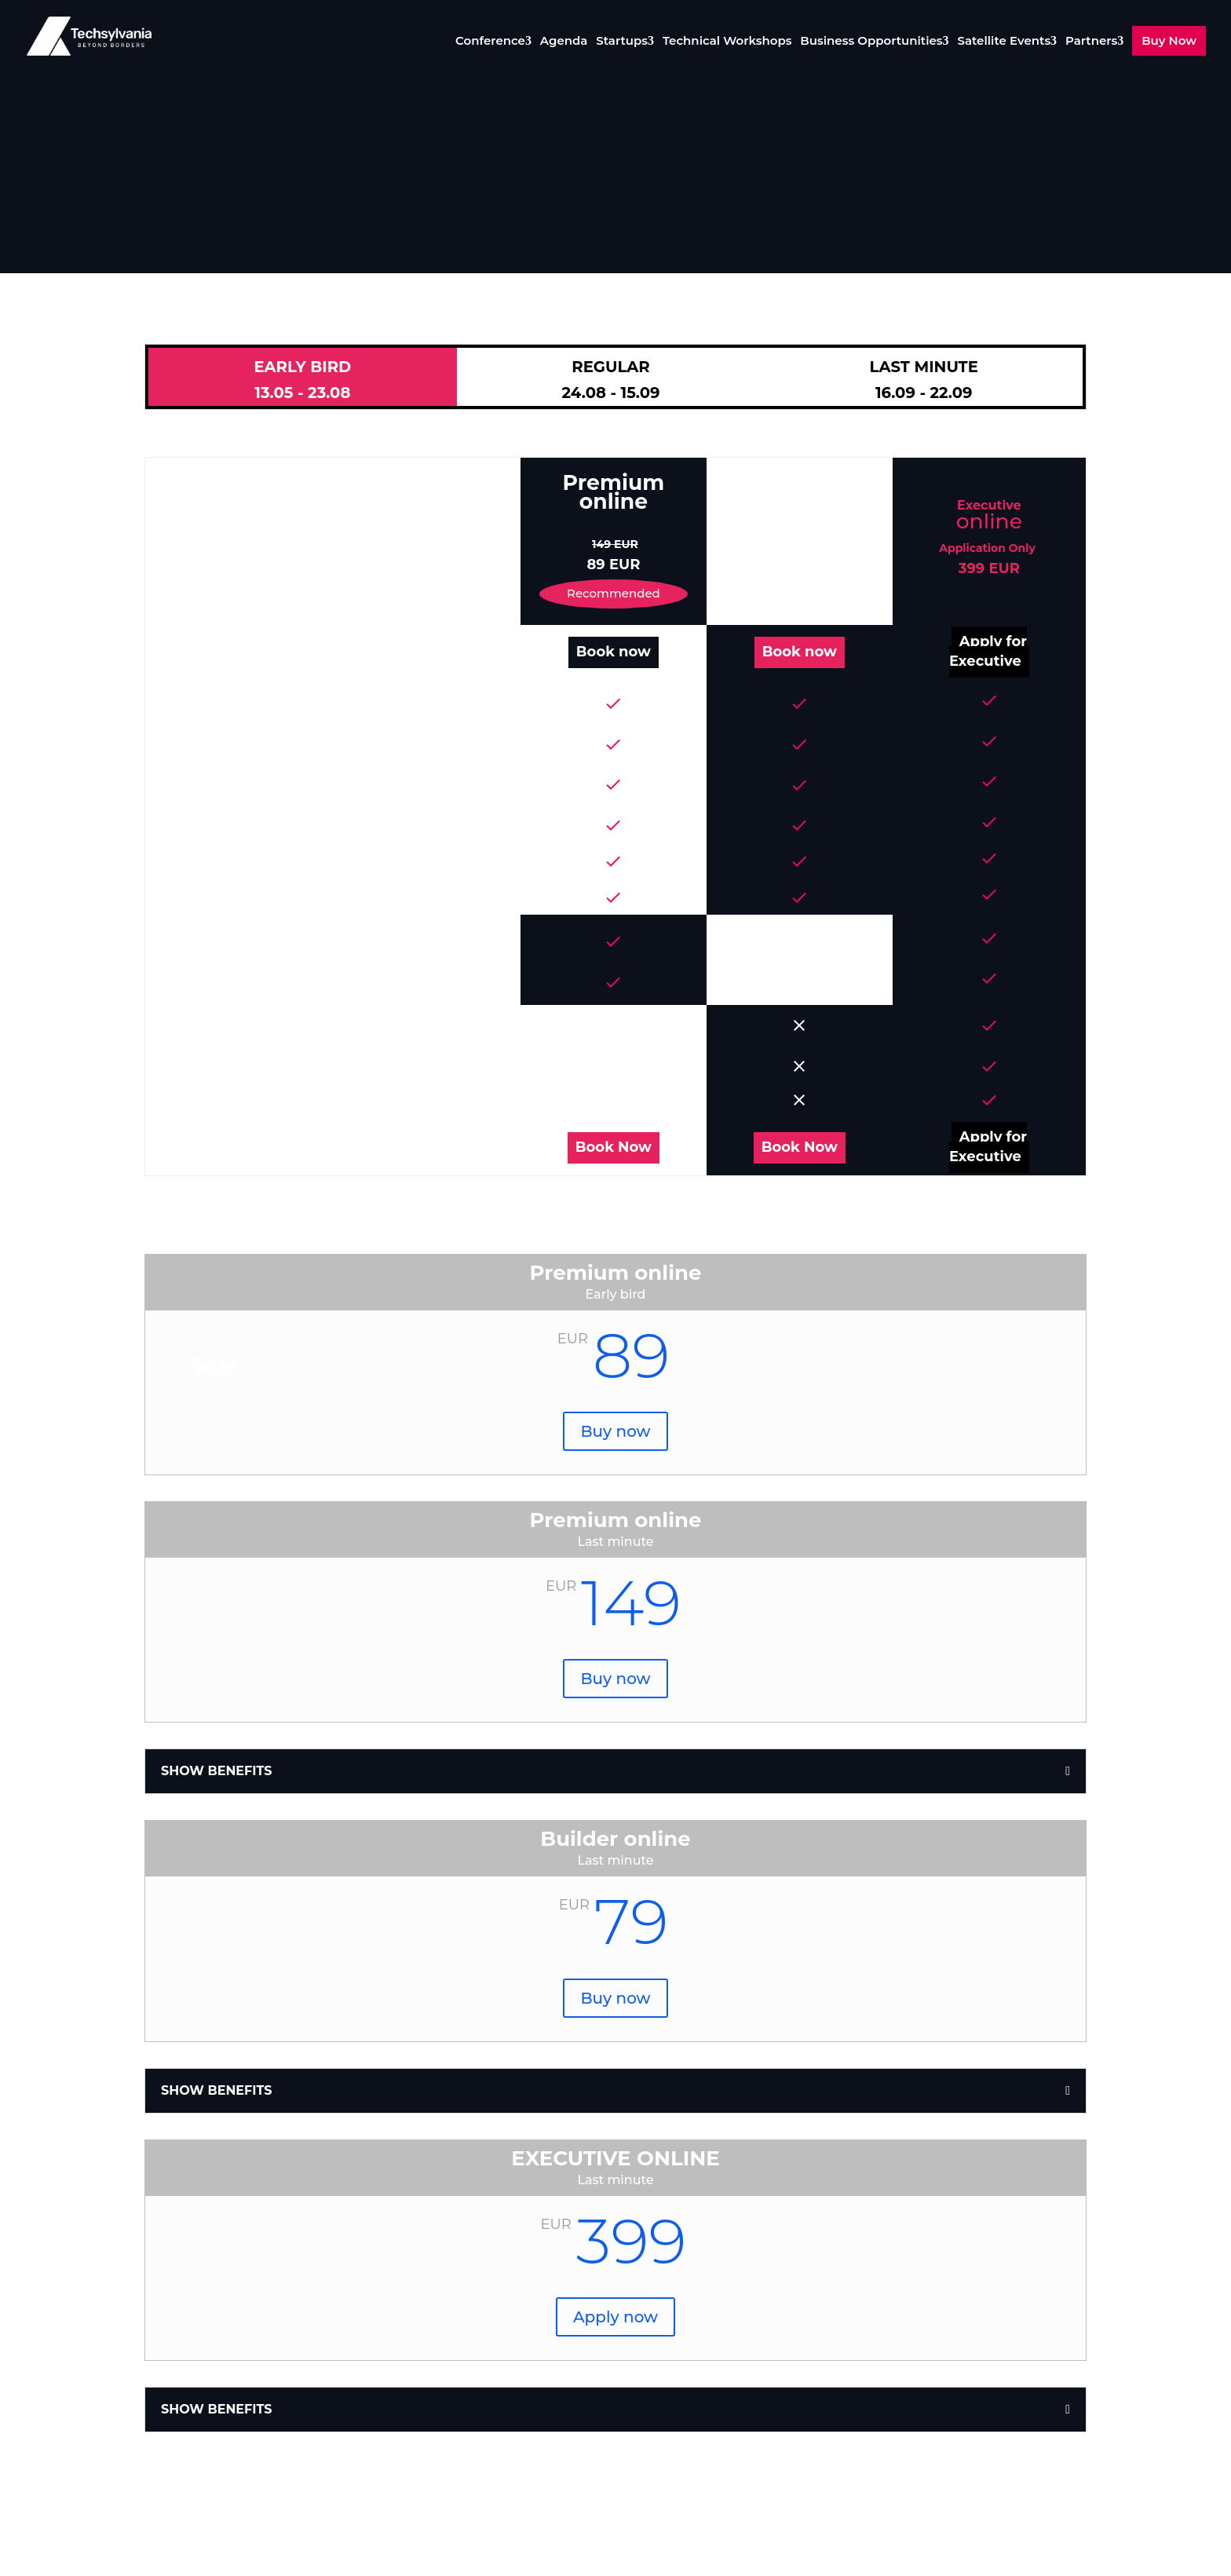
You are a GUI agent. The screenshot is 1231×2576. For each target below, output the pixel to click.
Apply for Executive (988, 651)
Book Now (613, 1147)
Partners (1091, 41)
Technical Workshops (727, 41)
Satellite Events (1003, 41)
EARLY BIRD (302, 379)
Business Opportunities (871, 41)
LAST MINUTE (924, 379)
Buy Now (1169, 40)
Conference (490, 41)
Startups (622, 41)
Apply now (615, 2316)
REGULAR (611, 379)
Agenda (564, 41)
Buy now (615, 1431)
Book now (613, 651)
